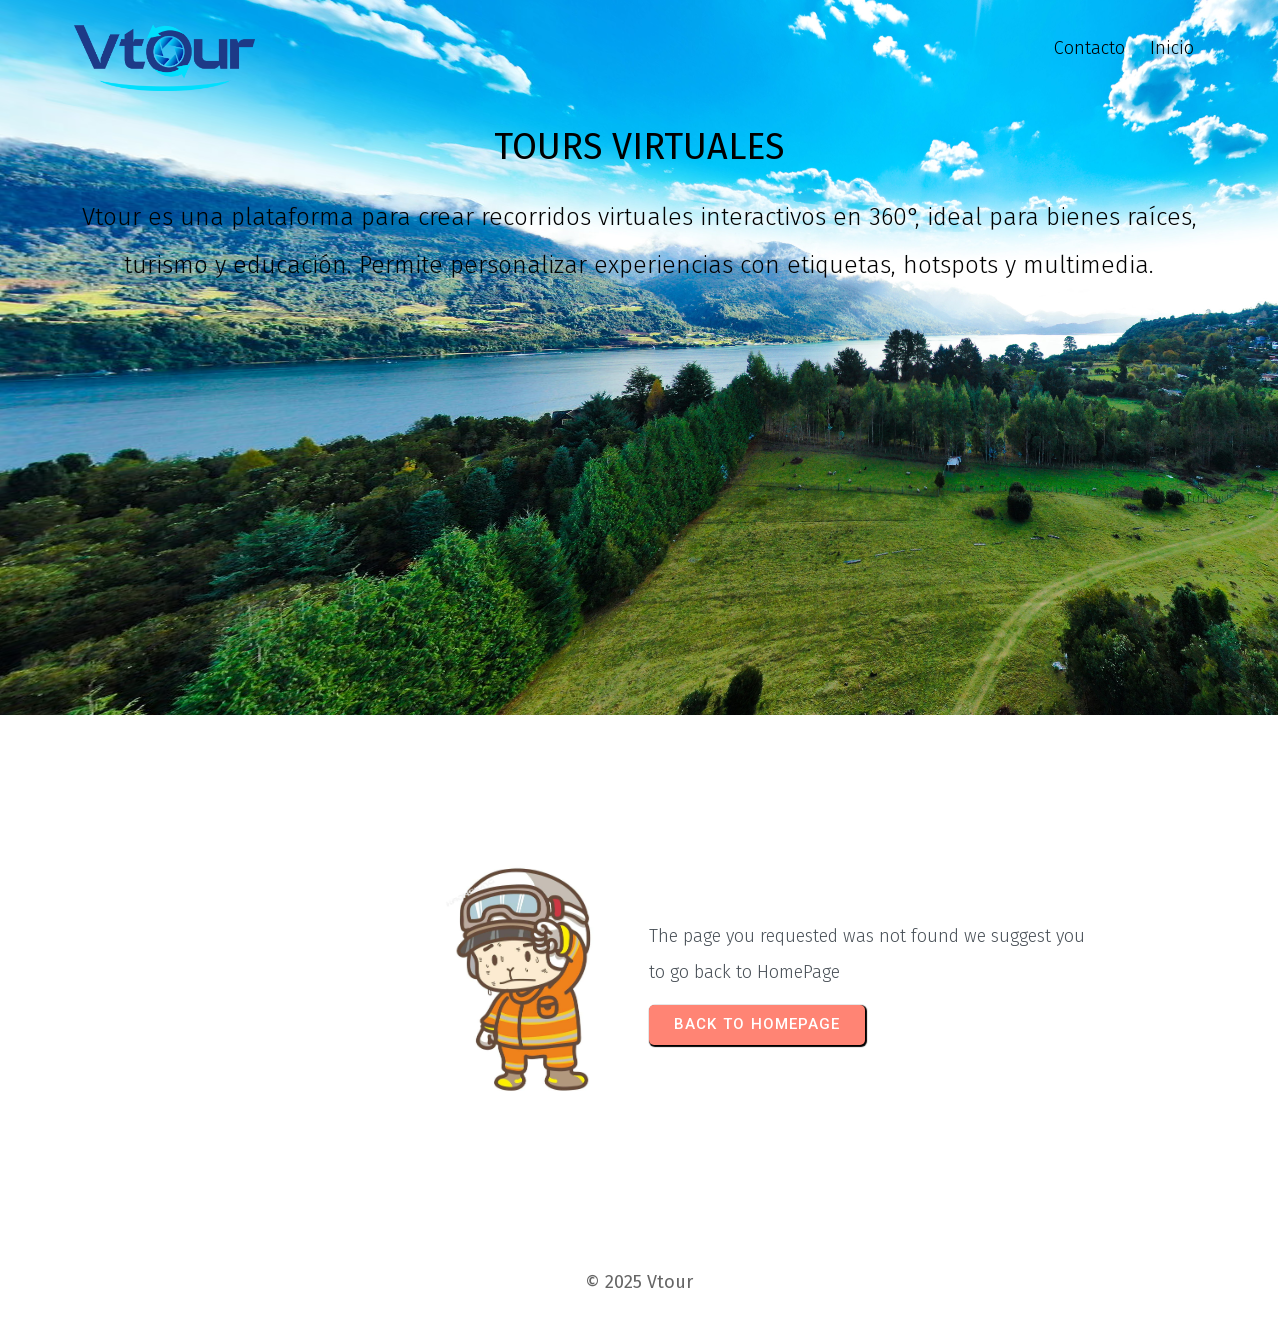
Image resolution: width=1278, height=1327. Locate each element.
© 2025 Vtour (639, 1282)
